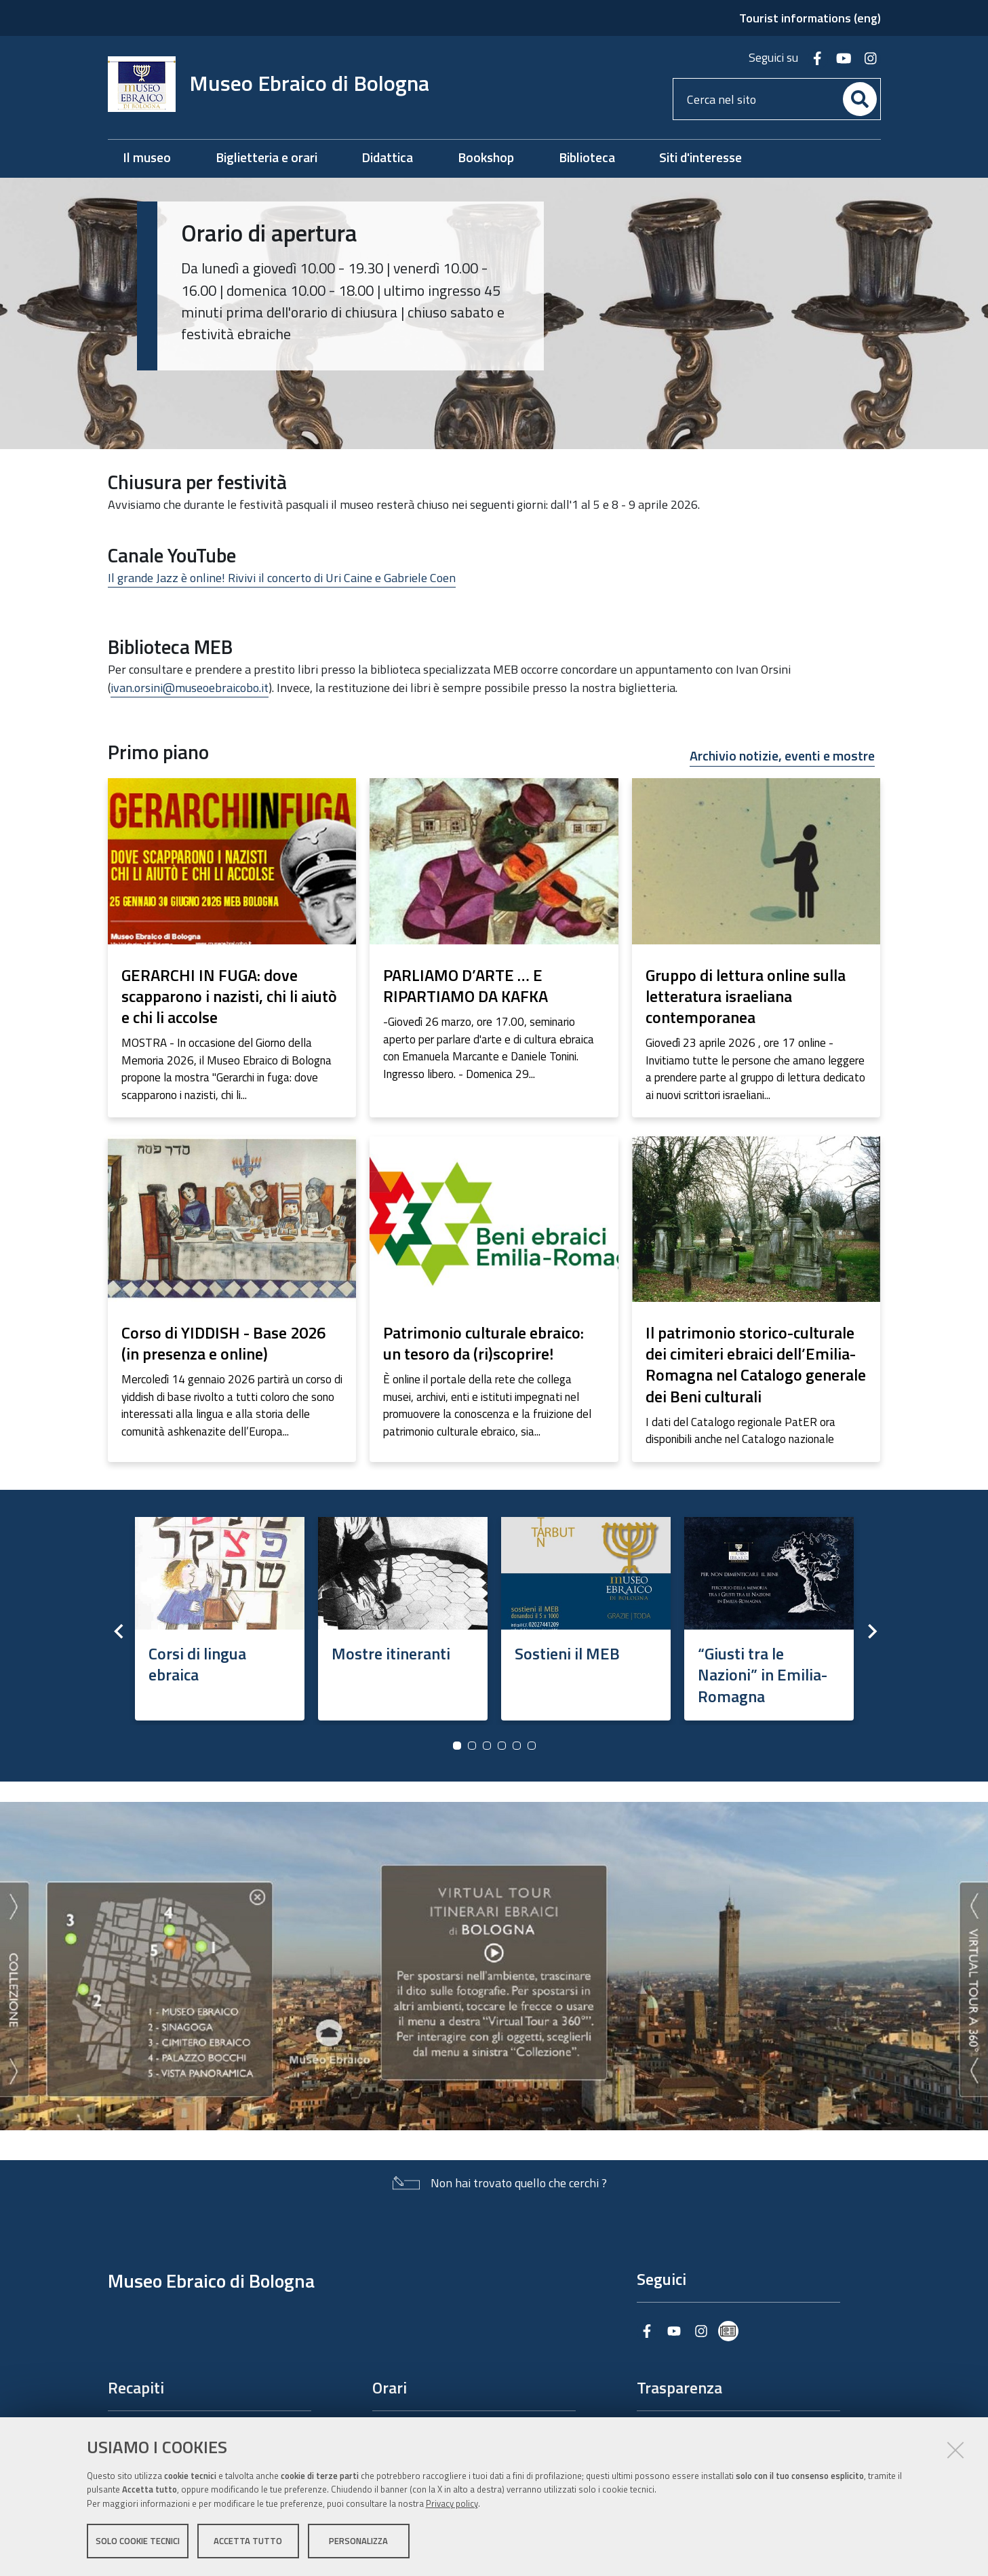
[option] (219, 1614)
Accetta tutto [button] (248, 2541)
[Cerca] (860, 99)
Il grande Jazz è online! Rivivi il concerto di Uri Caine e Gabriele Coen (282, 578)
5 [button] (517, 1746)
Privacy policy (452, 2503)
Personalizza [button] (358, 2541)
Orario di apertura (269, 232)
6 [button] (532, 1746)
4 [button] (502, 1746)
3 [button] (487, 1746)
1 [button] (457, 1746)
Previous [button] (118, 1631)
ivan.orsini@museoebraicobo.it (190, 687)
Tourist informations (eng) (810, 18)
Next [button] (871, 1631)
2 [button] (472, 1746)
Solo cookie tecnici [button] (138, 2541)
